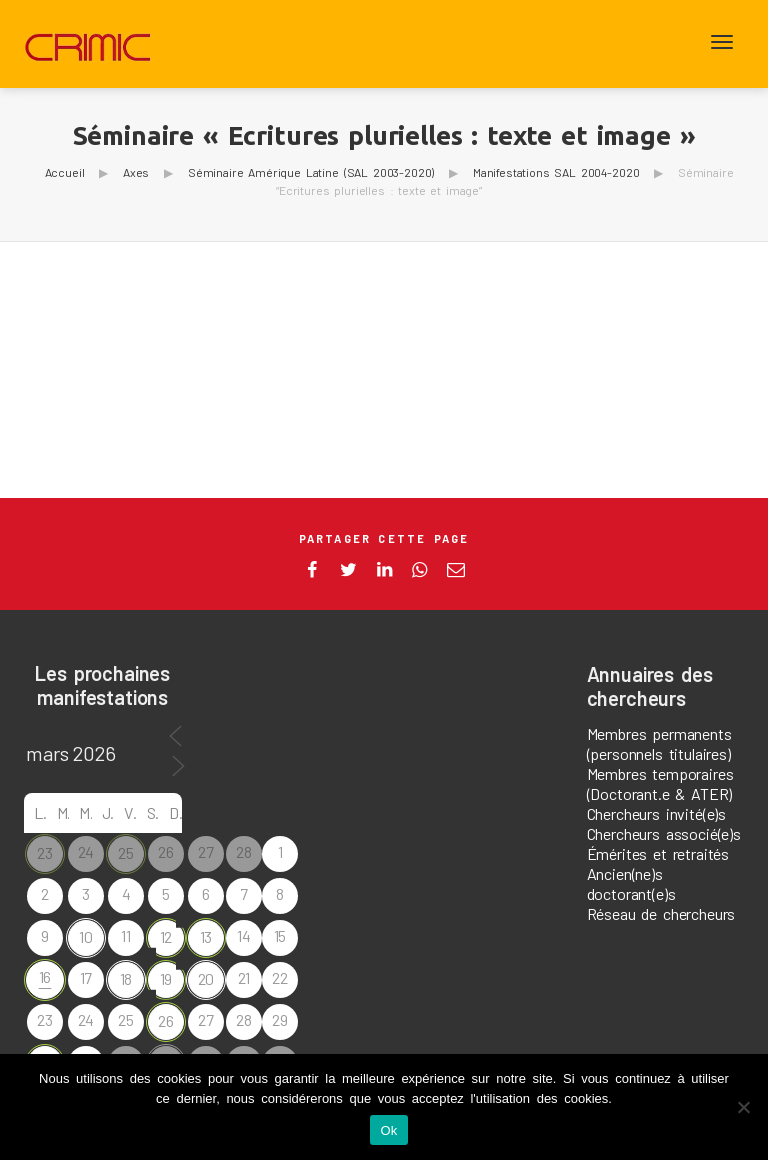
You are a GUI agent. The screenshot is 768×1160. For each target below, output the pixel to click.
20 (206, 978)
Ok (388, 1130)
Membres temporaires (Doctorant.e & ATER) (660, 783)
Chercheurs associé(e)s (664, 833)
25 (126, 852)
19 (166, 978)
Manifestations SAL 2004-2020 (556, 172)
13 (206, 936)
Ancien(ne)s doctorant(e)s (631, 883)
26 (166, 1020)
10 (86, 936)
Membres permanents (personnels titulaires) (659, 743)
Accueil (65, 172)
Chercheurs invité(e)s (657, 813)
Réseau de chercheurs (661, 913)
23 (45, 852)
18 (126, 978)
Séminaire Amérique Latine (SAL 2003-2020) (311, 172)
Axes (136, 172)
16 (45, 976)
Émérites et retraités (658, 853)
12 (166, 936)
